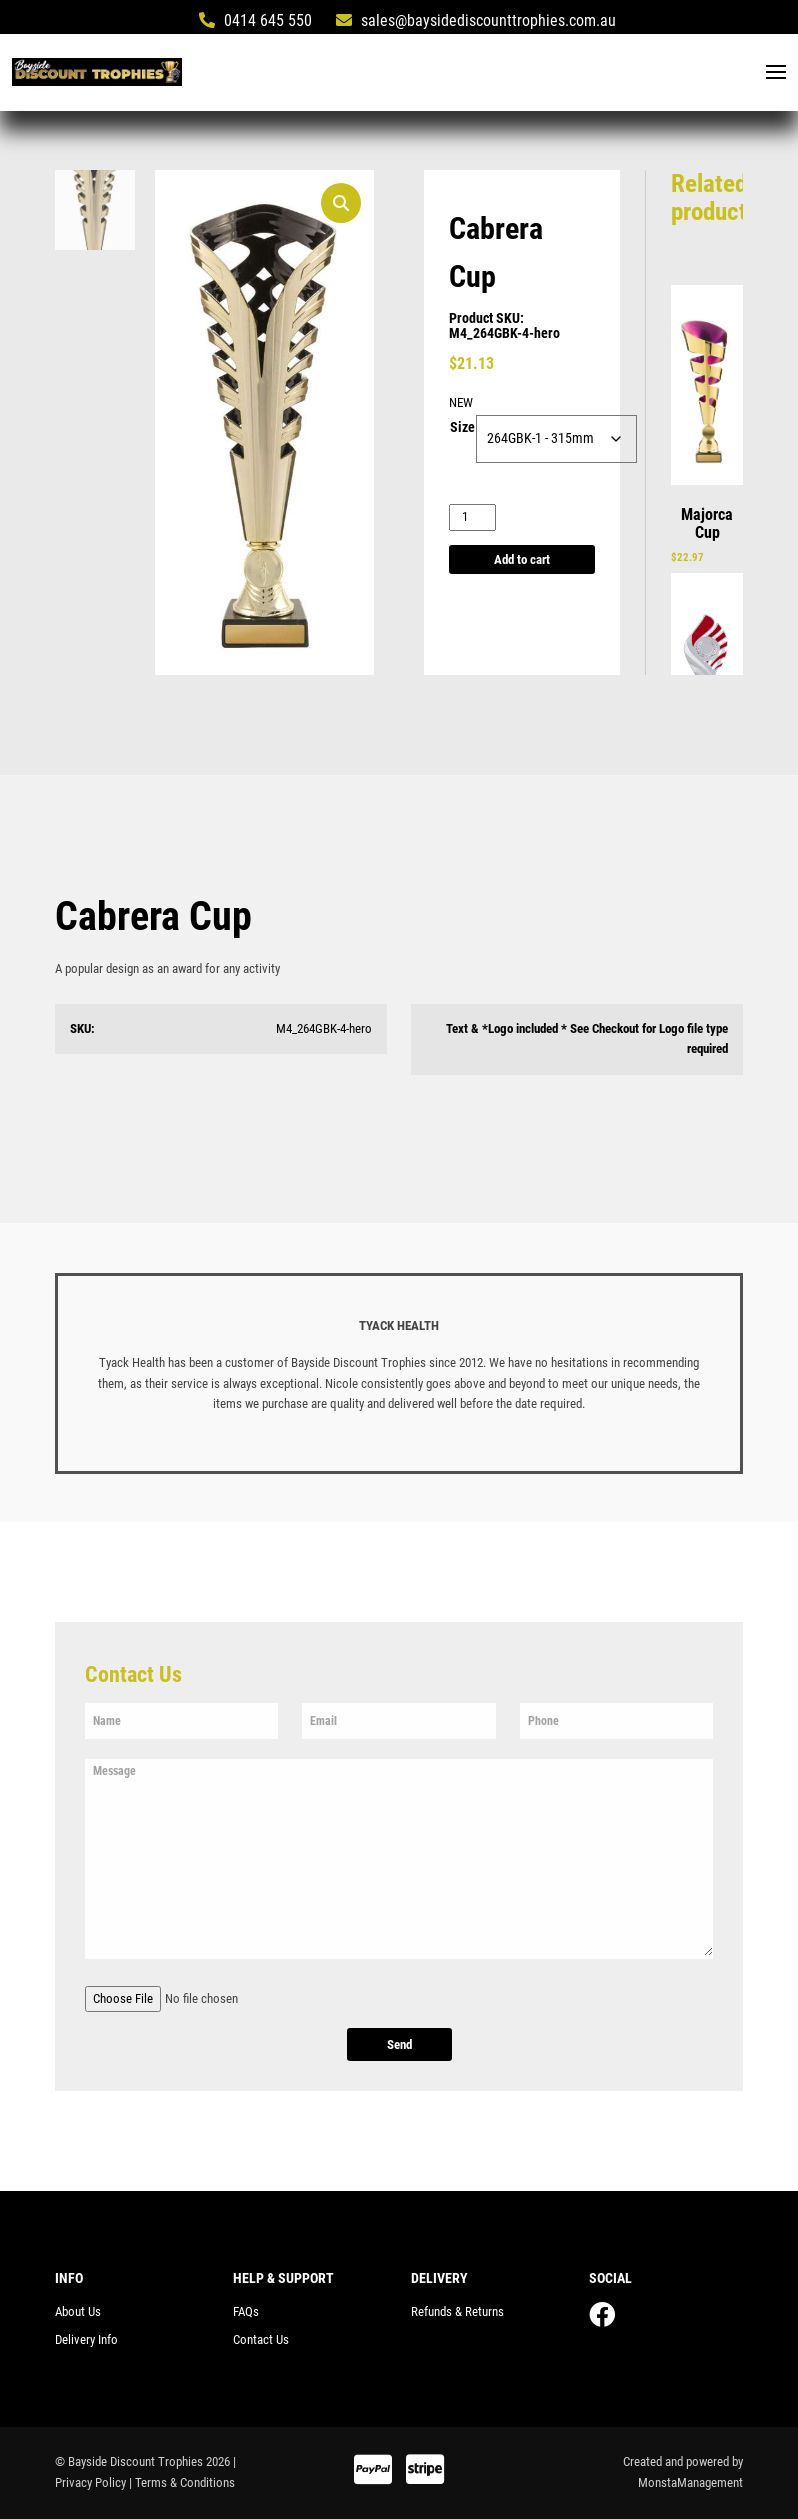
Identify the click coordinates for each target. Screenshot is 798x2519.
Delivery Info (86, 2339)
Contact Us (261, 2339)
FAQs (246, 2311)
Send (399, 2045)
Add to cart (522, 559)
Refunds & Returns (457, 2311)
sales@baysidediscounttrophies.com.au (476, 20)
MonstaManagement (690, 2482)
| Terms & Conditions (182, 2482)
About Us (78, 2311)
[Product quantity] (472, 518)
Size (462, 429)
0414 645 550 (255, 20)
